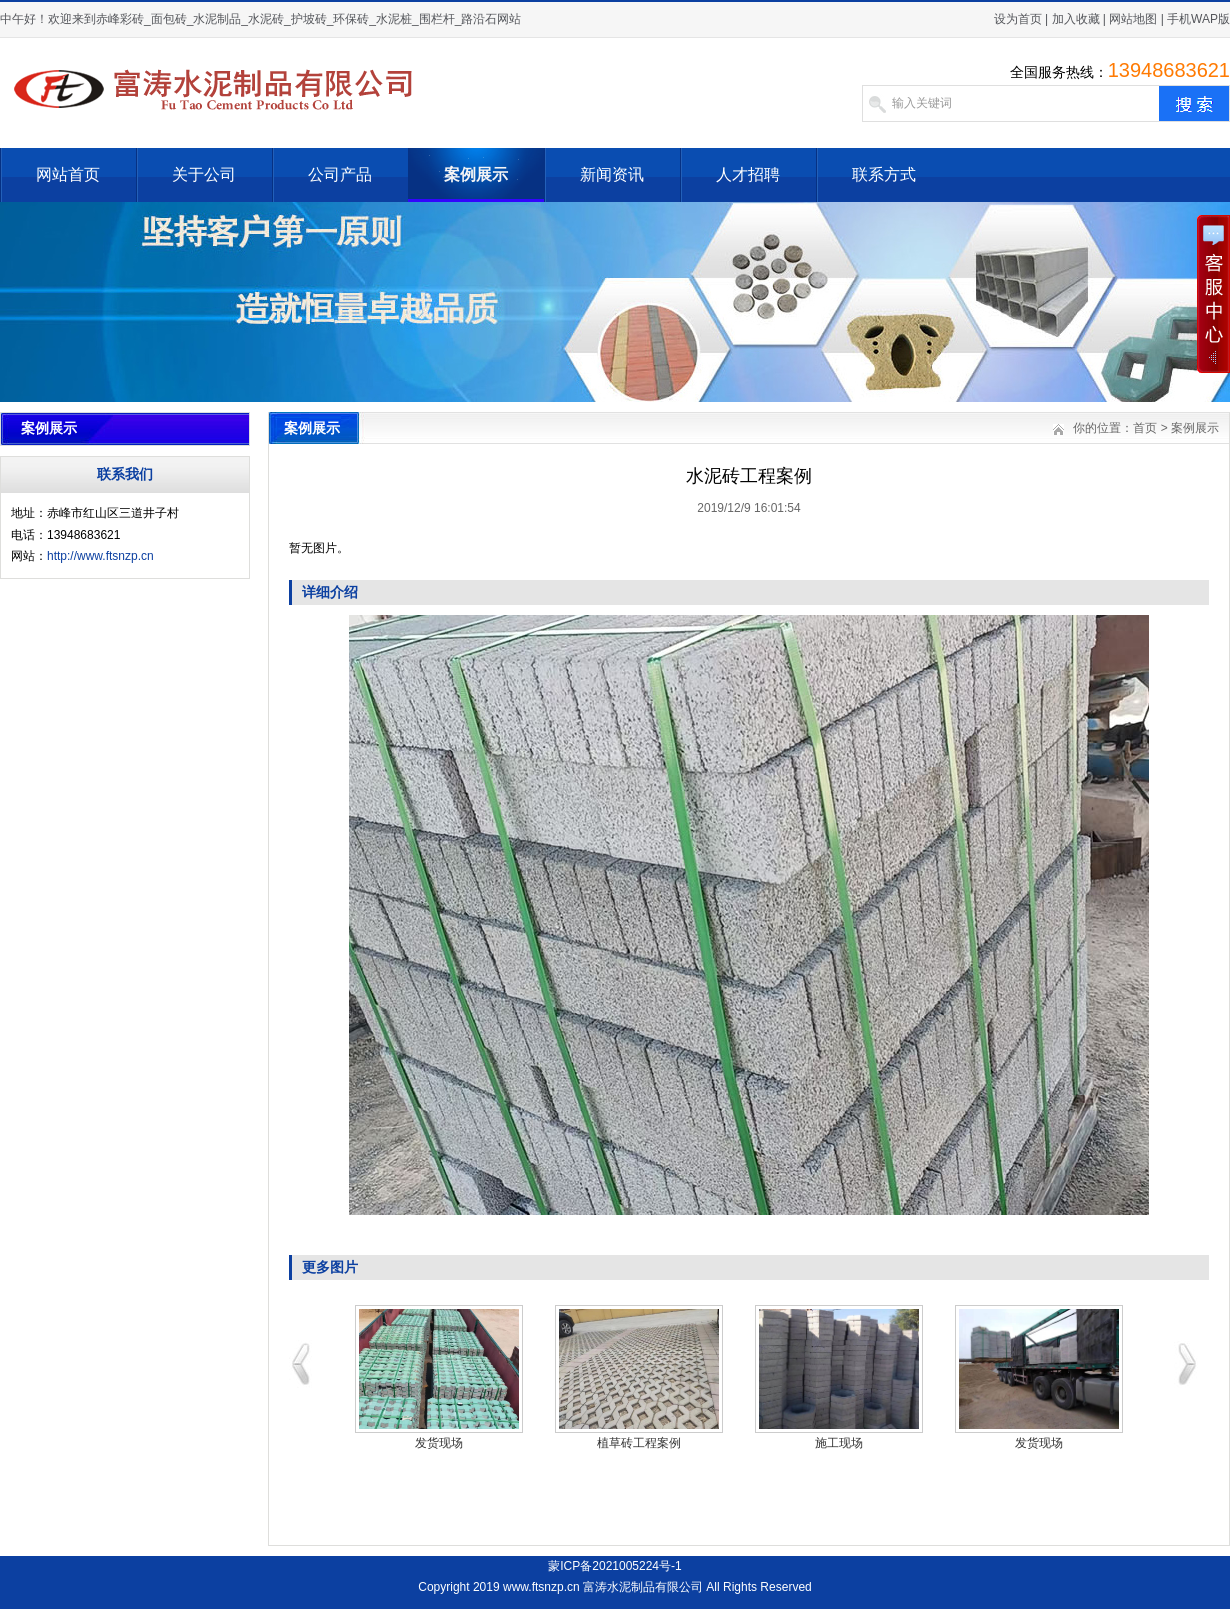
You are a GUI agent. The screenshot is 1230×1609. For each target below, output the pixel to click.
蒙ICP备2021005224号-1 (614, 1566)
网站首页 (68, 174)
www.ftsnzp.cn (541, 1587)
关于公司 (204, 174)
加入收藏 (1076, 19)
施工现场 (839, 1443)
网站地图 (1133, 19)
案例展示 (476, 174)
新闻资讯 (612, 174)
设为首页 (1018, 19)
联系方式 (884, 174)
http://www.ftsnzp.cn (100, 556)
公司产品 (340, 174)
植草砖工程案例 (639, 1443)
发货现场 (439, 1443)
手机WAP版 (1198, 19)
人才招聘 (748, 174)
